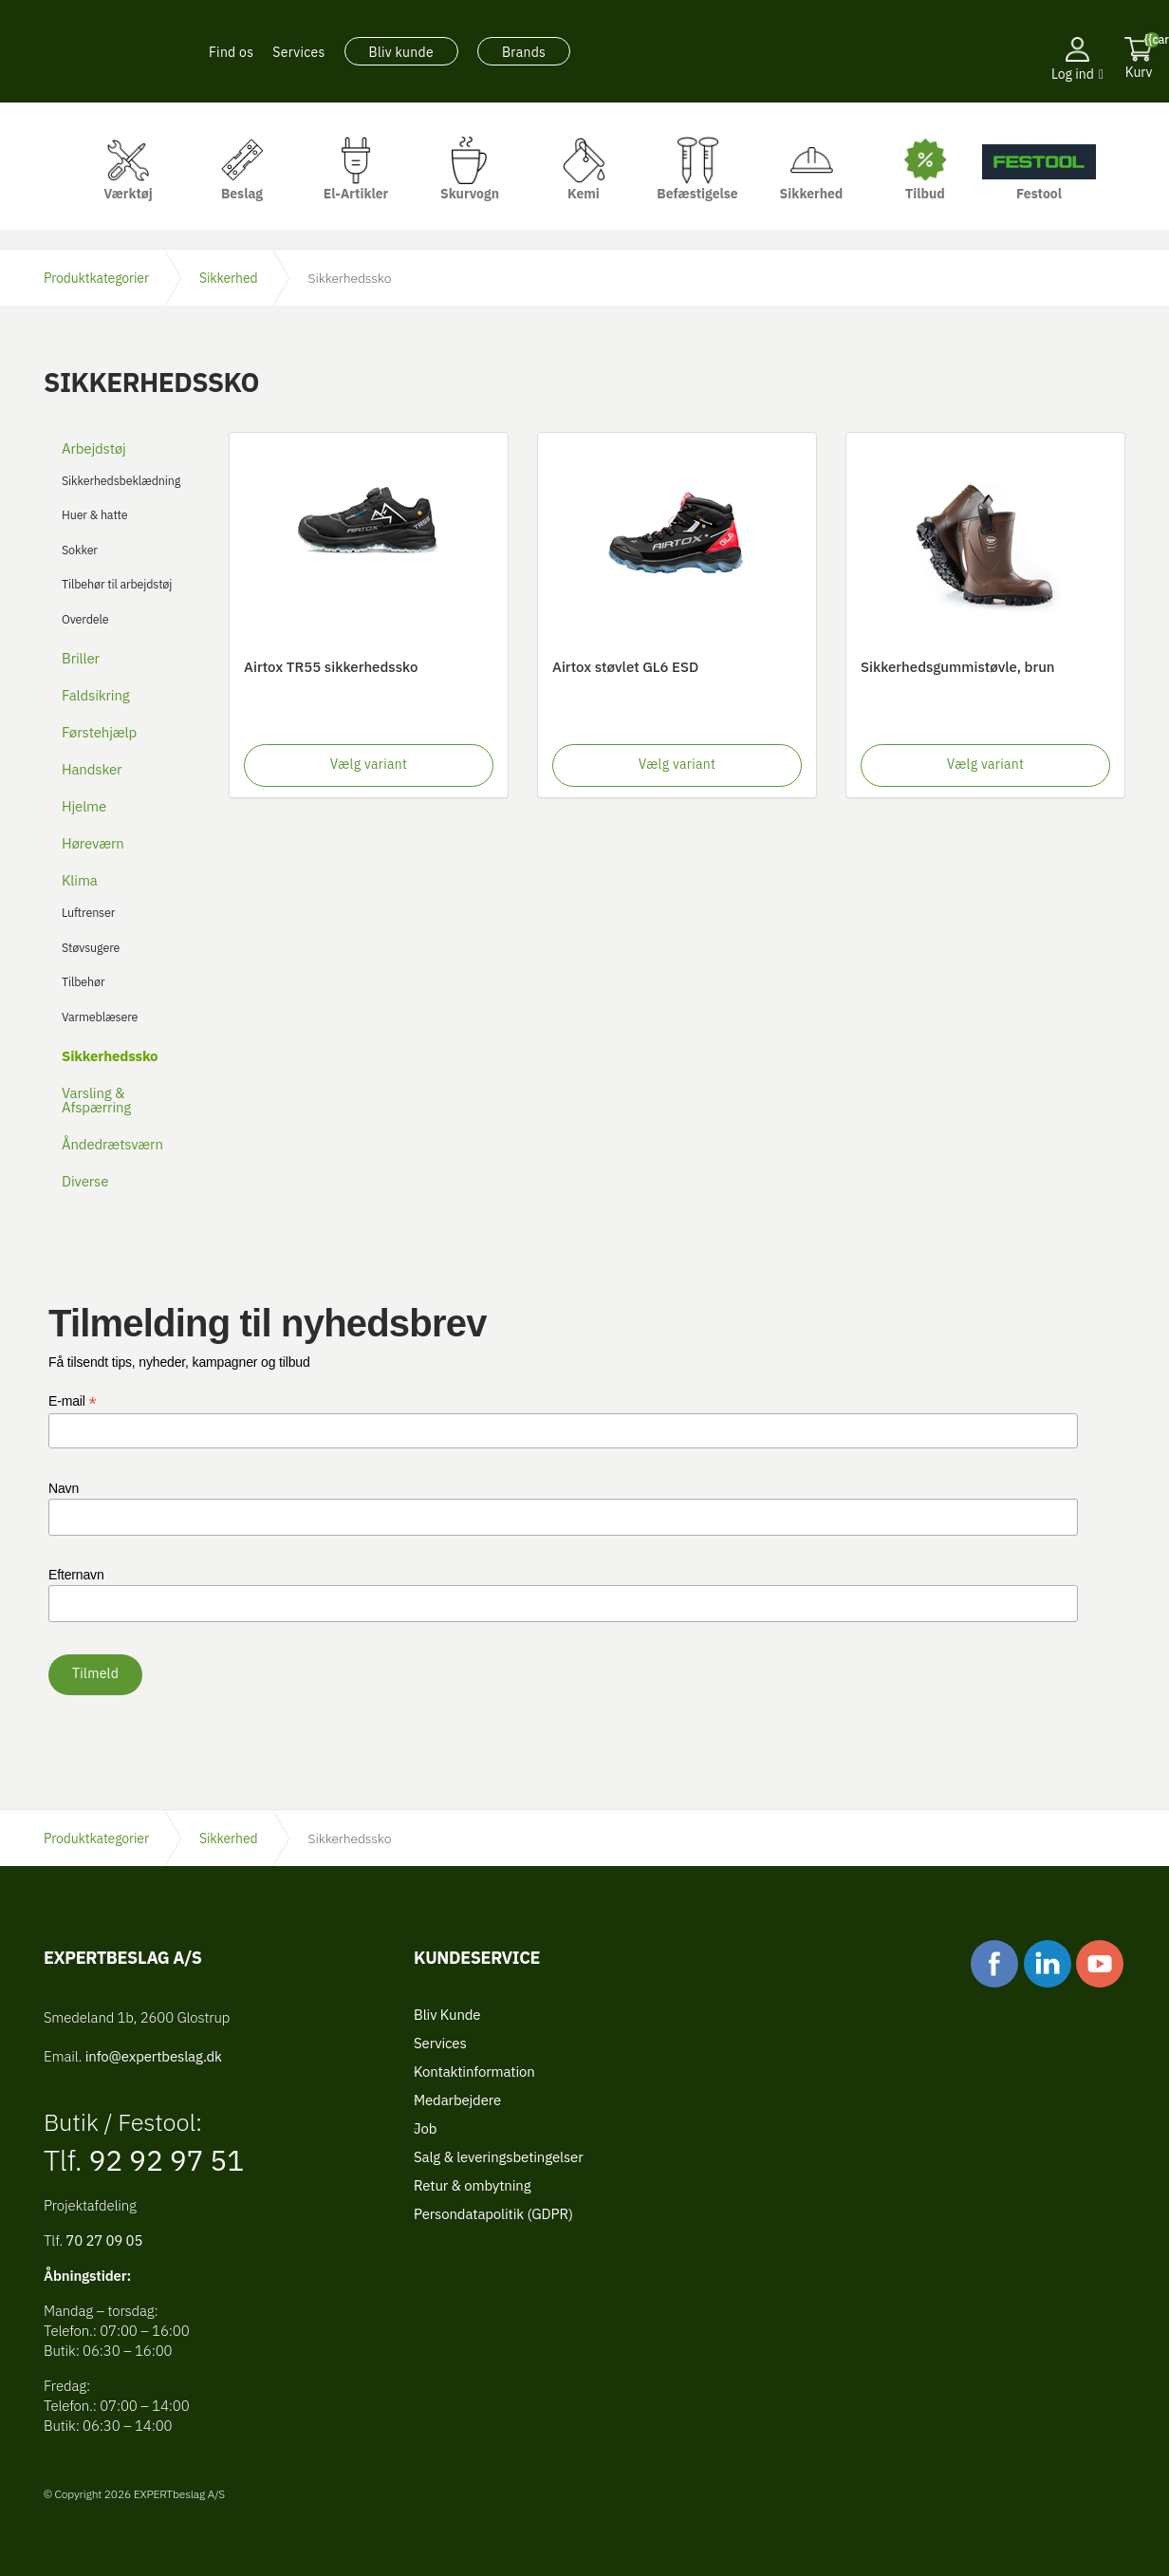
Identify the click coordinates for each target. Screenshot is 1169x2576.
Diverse (85, 1181)
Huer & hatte (94, 514)
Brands (524, 52)
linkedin (1047, 1964)
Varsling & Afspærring (96, 1100)
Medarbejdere (457, 2100)
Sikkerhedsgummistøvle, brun (958, 667)
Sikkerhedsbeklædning (121, 480)
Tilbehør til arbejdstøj (117, 583)
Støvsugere (91, 947)
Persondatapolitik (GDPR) (493, 2214)
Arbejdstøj (94, 448)
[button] (1077, 99)
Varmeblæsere (100, 1016)
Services (298, 52)
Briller (81, 658)
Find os (231, 52)
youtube (1099, 1964)
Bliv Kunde (447, 2014)
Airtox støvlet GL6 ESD (625, 667)
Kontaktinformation (474, 2071)
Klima (80, 880)
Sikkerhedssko (110, 1056)
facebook (994, 1964)
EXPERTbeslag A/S (88, 52)
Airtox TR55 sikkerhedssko (331, 667)
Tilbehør (83, 981)
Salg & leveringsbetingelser (499, 2157)
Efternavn (76, 1574)
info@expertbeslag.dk (153, 2056)
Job (425, 2128)
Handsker (91, 769)
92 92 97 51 (164, 2159)
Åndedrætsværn (112, 1144)
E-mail (72, 1401)
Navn (63, 1488)
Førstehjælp (99, 732)
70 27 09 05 (103, 2240)
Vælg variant (368, 764)
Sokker (80, 549)
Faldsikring (96, 695)
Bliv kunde (401, 52)
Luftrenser (88, 912)
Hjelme (84, 806)
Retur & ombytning (472, 2185)
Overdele (85, 618)
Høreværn (93, 843)
